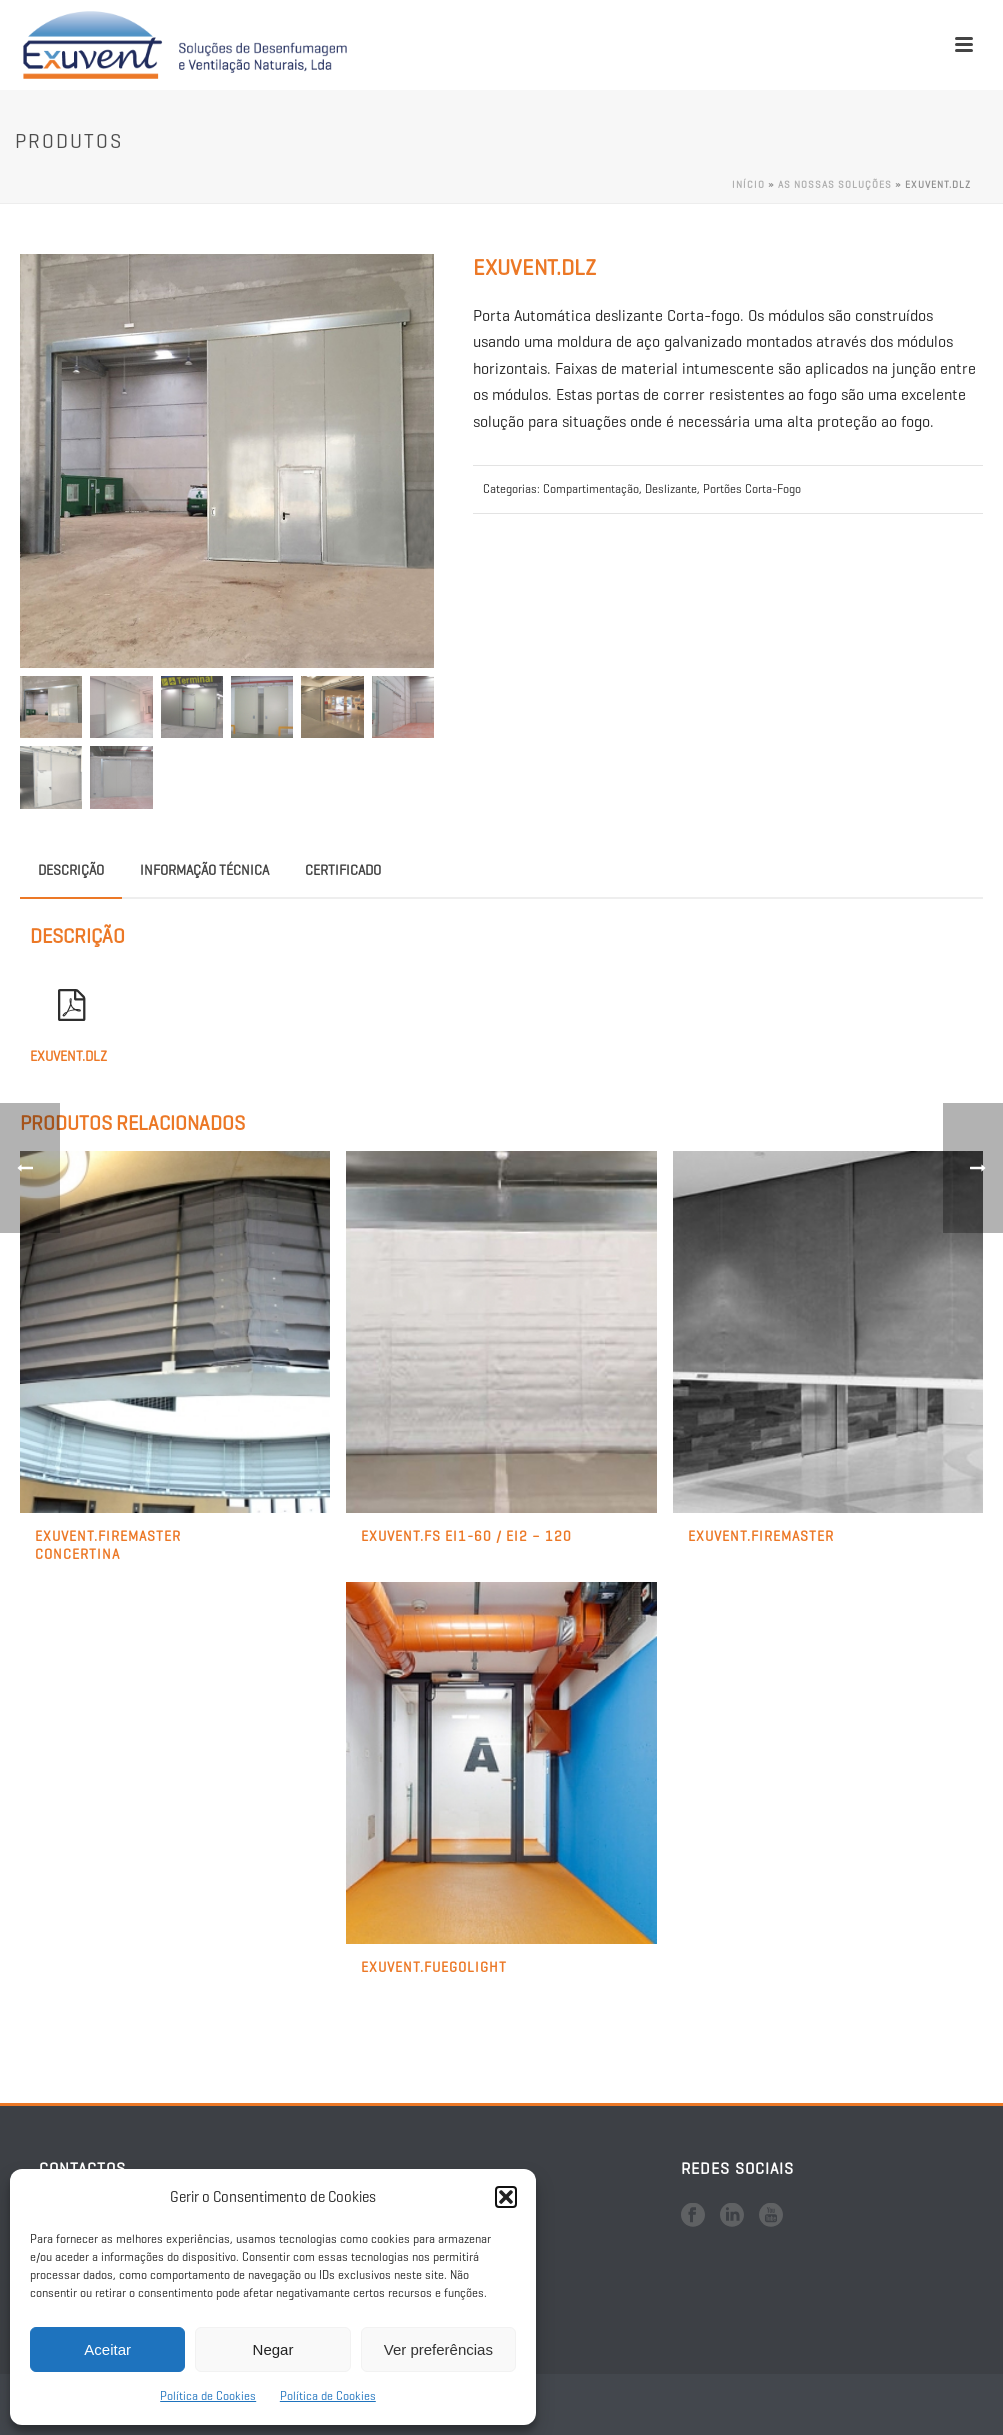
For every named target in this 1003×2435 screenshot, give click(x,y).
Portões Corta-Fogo (752, 488)
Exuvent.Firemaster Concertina (108, 1545)
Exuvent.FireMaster (761, 1536)
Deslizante (671, 488)
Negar (273, 2349)
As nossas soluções (835, 184)
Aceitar (107, 2349)
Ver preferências (438, 2349)
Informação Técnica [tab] (204, 870)
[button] (506, 2197)
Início (748, 184)
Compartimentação (591, 488)
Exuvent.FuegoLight (434, 1967)
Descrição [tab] (71, 870)
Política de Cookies (208, 2395)
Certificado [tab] (343, 870)
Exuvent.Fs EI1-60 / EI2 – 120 (466, 1536)
